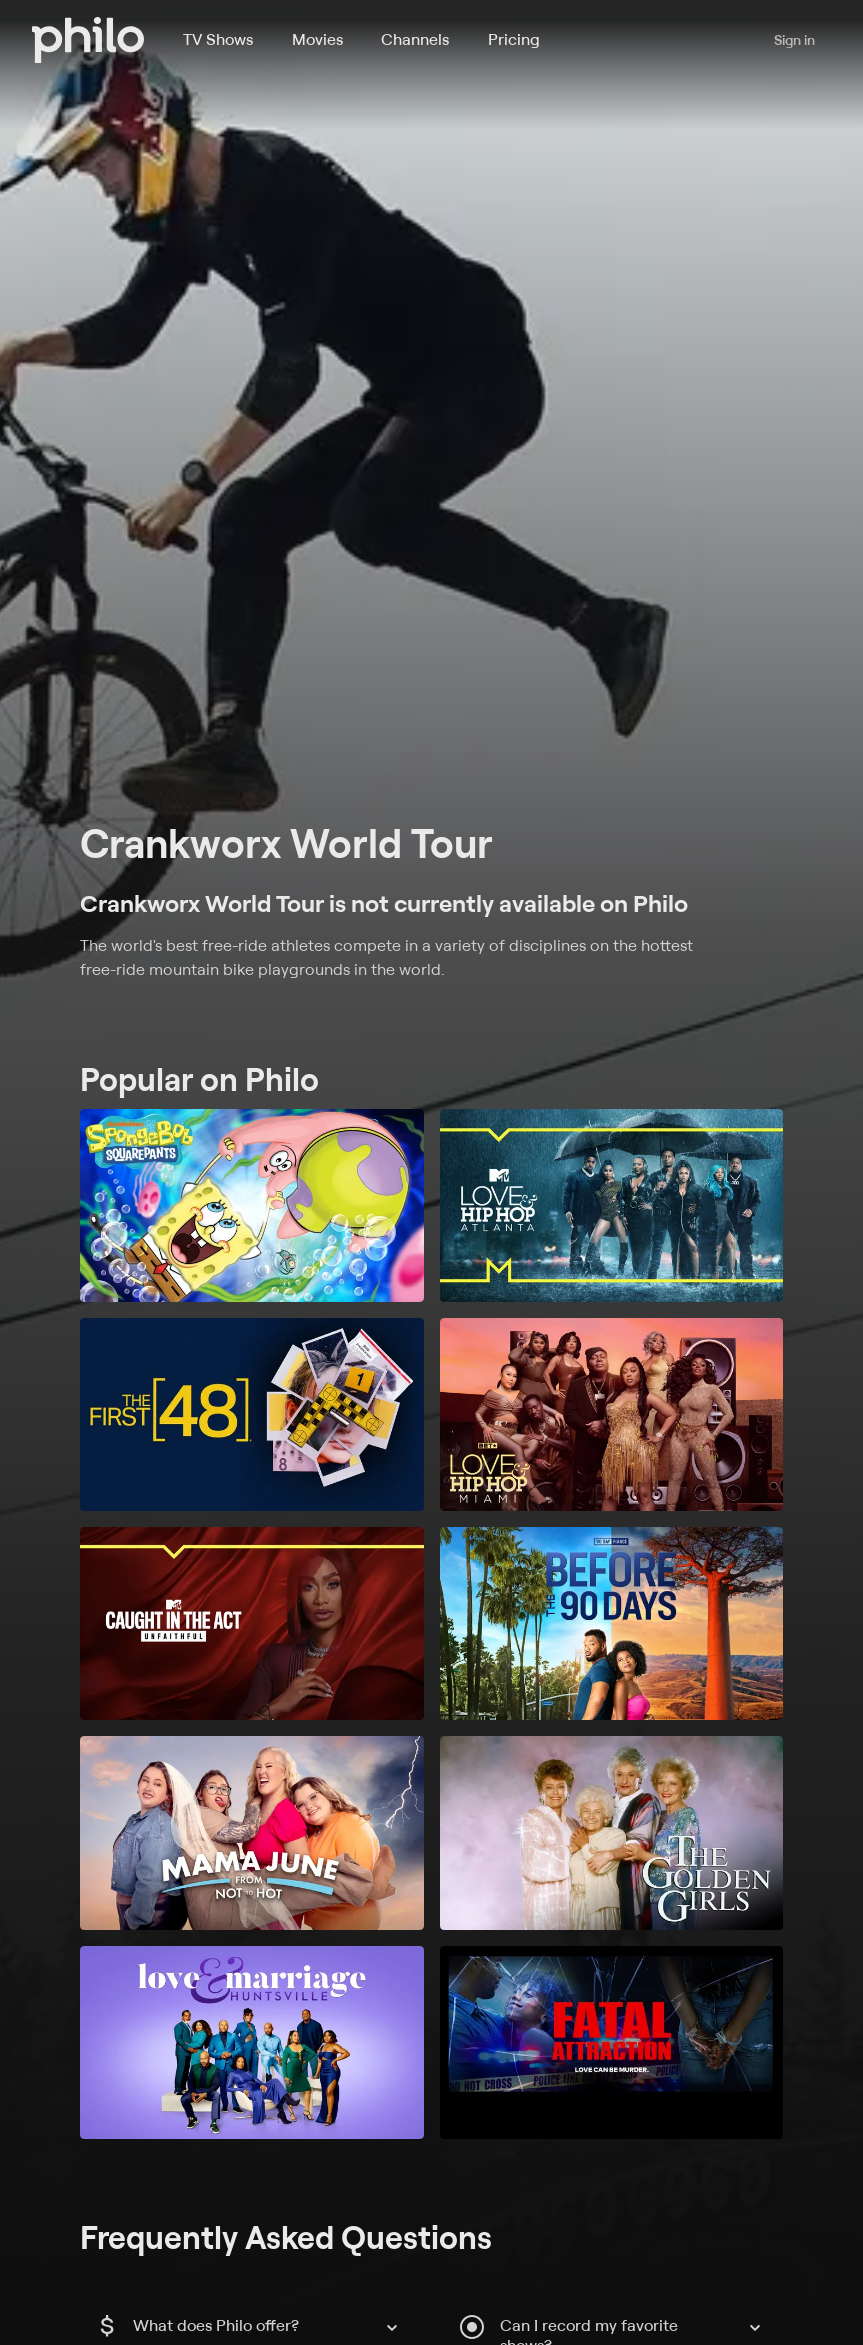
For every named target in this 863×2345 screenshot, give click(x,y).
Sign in (794, 39)
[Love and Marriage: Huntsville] (252, 2042)
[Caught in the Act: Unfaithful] (252, 1623)
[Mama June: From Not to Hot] (252, 1832)
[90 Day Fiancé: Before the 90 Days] (612, 1623)
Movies (317, 39)
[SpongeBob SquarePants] (252, 1205)
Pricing (514, 39)
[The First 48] (252, 1414)
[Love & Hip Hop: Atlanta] (612, 1205)
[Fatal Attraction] (612, 2042)
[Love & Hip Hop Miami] (612, 1414)
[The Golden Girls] (612, 1832)
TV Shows (218, 39)
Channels (415, 39)
